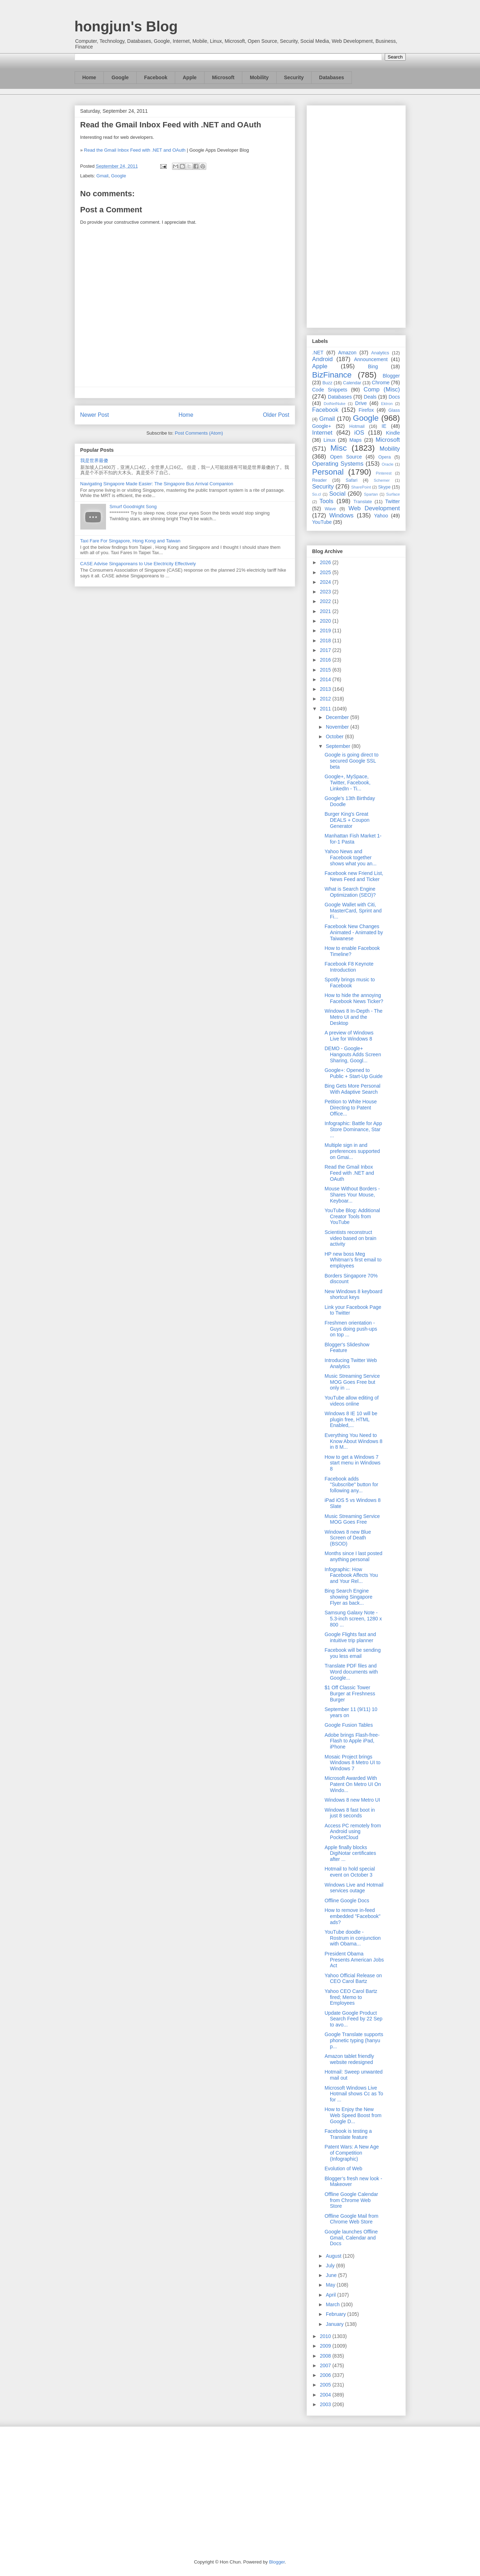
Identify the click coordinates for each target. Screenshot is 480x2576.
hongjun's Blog (126, 26)
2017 (326, 650)
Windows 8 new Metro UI (352, 1800)
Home (89, 77)
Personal (328, 471)
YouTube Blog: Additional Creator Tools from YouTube (352, 1216)
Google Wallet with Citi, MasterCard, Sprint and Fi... (353, 911)
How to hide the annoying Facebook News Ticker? (353, 998)
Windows (341, 515)
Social (337, 493)
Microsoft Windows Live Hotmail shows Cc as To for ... (353, 2094)
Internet (322, 432)
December (338, 717)
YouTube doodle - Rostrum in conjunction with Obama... (352, 1938)
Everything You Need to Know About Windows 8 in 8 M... (353, 1441)
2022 (326, 601)
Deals (370, 397)
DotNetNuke (334, 403)
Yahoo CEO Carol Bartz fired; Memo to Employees (350, 1997)
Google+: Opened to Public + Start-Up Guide (353, 1073)
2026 (326, 562)
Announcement (371, 359)
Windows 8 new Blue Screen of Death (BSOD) (347, 1538)
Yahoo (381, 515)
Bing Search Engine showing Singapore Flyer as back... (348, 1597)
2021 (326, 611)
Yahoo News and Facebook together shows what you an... (350, 857)
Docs (394, 397)
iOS (359, 432)
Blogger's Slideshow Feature (346, 1347)
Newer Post (94, 415)
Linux (329, 440)
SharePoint (361, 487)
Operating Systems (338, 463)
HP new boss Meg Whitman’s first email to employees (352, 1260)
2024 (326, 582)
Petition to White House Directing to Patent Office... (350, 1108)
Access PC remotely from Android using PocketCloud (352, 1832)
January (335, 2324)
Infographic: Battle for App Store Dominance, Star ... (353, 1129)
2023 (326, 591)
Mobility (259, 77)
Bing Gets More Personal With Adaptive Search (352, 1089)
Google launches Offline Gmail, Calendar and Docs (351, 2238)
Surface (393, 494)
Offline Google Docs (346, 1900)
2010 (326, 2336)
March (333, 2304)
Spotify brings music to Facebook (349, 982)
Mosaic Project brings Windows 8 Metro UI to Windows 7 (352, 1763)
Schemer (382, 480)
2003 (326, 2404)
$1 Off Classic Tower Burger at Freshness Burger (349, 1693)
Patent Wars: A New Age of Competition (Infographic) (351, 2153)
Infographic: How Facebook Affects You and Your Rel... (351, 1575)
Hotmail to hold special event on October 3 (349, 1872)
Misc (338, 448)
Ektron (387, 403)
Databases (331, 77)
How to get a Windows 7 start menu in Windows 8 (352, 1463)
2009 (326, 2346)
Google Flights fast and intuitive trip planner (350, 1637)
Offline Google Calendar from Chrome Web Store (351, 2200)
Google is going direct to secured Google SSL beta (351, 761)
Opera (384, 457)
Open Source (346, 457)
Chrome (381, 382)
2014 (326, 679)
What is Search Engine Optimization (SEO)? (349, 892)
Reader (319, 480)
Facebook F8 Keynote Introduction (348, 967)
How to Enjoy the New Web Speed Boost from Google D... (352, 2115)
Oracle (387, 464)
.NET (318, 352)
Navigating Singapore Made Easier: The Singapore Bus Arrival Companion (156, 483)
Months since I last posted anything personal (353, 1556)
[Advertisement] (356, 215)
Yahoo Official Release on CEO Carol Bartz (353, 1978)
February (336, 2314)
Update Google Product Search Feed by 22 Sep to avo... (353, 2019)
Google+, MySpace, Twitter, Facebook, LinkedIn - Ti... (347, 782)
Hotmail (357, 426)
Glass (394, 410)
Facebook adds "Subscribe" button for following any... (351, 1485)
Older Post (276, 415)
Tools (326, 501)
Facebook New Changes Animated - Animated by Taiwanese (353, 932)
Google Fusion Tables (348, 1725)
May (331, 2285)
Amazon (347, 352)
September (339, 746)
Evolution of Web (343, 2168)
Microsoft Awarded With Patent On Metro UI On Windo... (352, 1784)
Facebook (155, 77)
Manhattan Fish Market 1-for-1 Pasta (353, 839)
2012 (326, 699)
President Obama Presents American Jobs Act (354, 1960)
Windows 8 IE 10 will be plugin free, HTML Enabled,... (350, 1419)
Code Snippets (329, 390)
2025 (326, 572)
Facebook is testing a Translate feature (348, 2134)
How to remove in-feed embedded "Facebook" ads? (352, 1916)
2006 (326, 2375)
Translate (362, 501)
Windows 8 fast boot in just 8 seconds (349, 1813)
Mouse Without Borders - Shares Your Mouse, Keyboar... (352, 1195)
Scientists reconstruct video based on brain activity (350, 1238)
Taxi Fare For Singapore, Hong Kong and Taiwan (130, 540)
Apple (190, 77)
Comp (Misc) (382, 389)
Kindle (393, 433)
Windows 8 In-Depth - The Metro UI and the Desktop (353, 1017)
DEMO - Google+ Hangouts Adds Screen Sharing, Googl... (352, 1054)
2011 (326, 709)
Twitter (392, 501)
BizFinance (332, 374)
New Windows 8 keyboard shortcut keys (353, 1294)
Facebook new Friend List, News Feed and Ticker (353, 876)
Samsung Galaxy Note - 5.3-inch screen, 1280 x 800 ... (353, 1619)
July (331, 2265)
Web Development (374, 508)
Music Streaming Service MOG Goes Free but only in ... (352, 1382)
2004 (326, 2395)
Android (322, 359)
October (335, 736)
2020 (326, 621)
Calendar (352, 382)
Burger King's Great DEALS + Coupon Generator (346, 820)
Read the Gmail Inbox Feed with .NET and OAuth (134, 150)
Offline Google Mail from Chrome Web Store (351, 2219)
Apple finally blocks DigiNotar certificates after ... (350, 1853)
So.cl (316, 494)
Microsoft (223, 77)
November (338, 727)
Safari (352, 480)
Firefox (366, 410)
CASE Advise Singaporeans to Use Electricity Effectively (138, 563)
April (331, 2295)
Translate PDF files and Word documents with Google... (351, 1672)
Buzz (327, 382)
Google (119, 77)
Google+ (321, 426)
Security (294, 77)
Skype (384, 487)
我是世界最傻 (94, 460)
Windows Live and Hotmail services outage (353, 1888)
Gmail (102, 175)
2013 (326, 689)
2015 (326, 670)
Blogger (391, 376)
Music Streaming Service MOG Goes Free (352, 1519)
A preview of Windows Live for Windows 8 (348, 1036)
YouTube (322, 522)
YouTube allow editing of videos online (351, 1401)
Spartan (371, 494)
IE (384, 426)
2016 (326, 660)
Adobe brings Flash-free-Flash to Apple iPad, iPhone (351, 1741)
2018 (326, 640)
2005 (326, 2385)
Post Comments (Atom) (199, 433)
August (334, 2256)
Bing (373, 366)
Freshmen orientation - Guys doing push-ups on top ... (350, 1329)
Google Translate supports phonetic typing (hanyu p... (353, 2040)
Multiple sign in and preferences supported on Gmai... (352, 1151)
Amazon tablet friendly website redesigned (349, 2059)
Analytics (380, 352)
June (332, 2275)
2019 (326, 630)
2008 (326, 2356)
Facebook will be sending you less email (352, 1653)
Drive (361, 403)
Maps (355, 440)
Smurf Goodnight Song (133, 506)
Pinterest (383, 473)
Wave (330, 508)
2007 (326, 2365)
